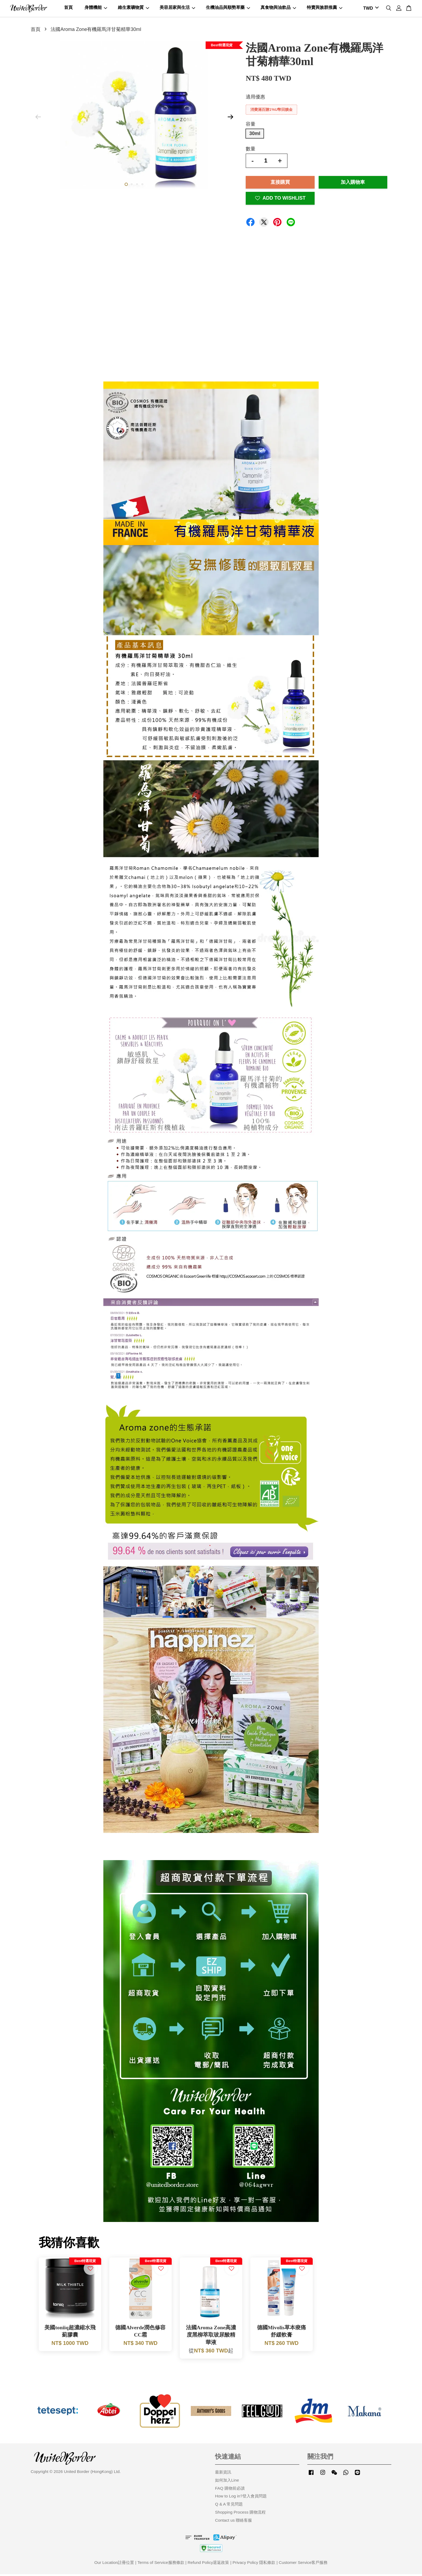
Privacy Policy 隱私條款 (254, 2564)
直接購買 (280, 184)
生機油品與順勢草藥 (228, 8)
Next (230, 119)
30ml (254, 135)
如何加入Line (227, 2482)
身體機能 (96, 8)
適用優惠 (255, 98)
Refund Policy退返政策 (208, 2564)
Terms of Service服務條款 (161, 2564)
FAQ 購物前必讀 (230, 2490)
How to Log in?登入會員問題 (241, 2498)
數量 (250, 151)
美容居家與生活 (177, 8)
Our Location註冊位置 (114, 2564)
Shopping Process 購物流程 (240, 2514)
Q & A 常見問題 (229, 2506)
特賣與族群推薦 (324, 8)
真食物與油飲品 (278, 8)
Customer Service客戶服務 (303, 2564)
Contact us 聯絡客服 (233, 2522)
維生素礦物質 (133, 8)
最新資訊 (223, 2474)
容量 (250, 126)
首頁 (68, 8)
